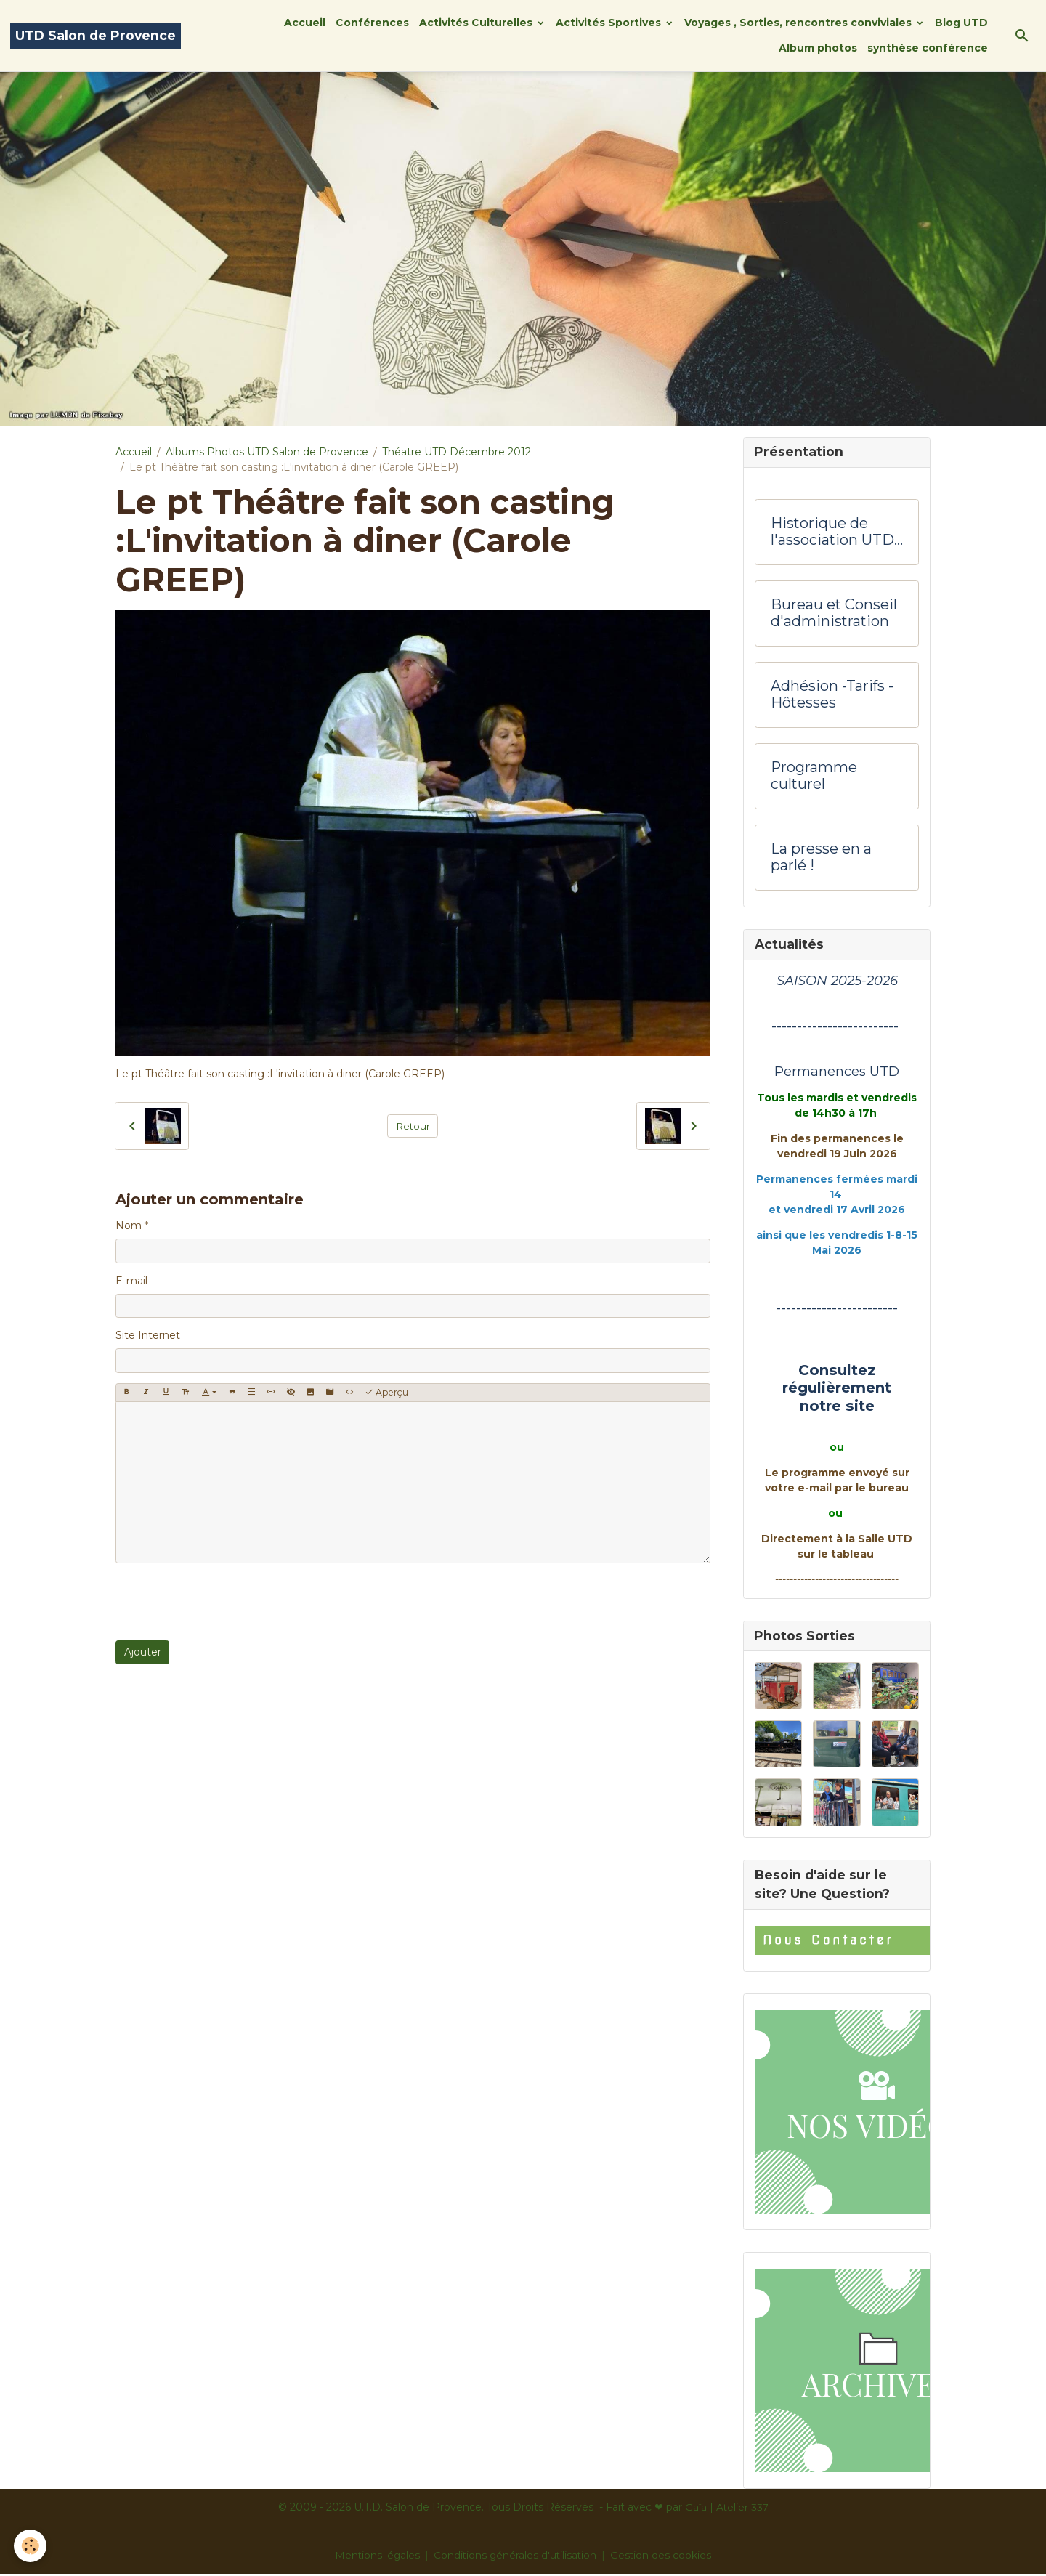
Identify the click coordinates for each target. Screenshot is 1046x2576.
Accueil (304, 22)
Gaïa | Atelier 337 (726, 2509)
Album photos (818, 47)
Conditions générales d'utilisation (516, 2557)
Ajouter (142, 1651)
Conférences (372, 22)
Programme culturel (814, 777)
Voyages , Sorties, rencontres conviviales (799, 22)
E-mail (131, 1280)
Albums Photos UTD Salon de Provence (267, 451)
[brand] (95, 36)
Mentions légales (376, 2557)
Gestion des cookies (663, 2557)
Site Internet (147, 1335)
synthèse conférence (927, 47)
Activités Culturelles (477, 22)
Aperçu (386, 1392)
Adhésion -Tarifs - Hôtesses (832, 696)
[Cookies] (31, 2546)
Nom (128, 1225)
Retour (413, 1125)
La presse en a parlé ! (821, 858)
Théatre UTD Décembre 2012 (456, 451)
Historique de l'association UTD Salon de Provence (836, 533)
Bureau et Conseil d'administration (834, 614)
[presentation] (225, 1601)
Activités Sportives (610, 22)
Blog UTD (961, 22)
